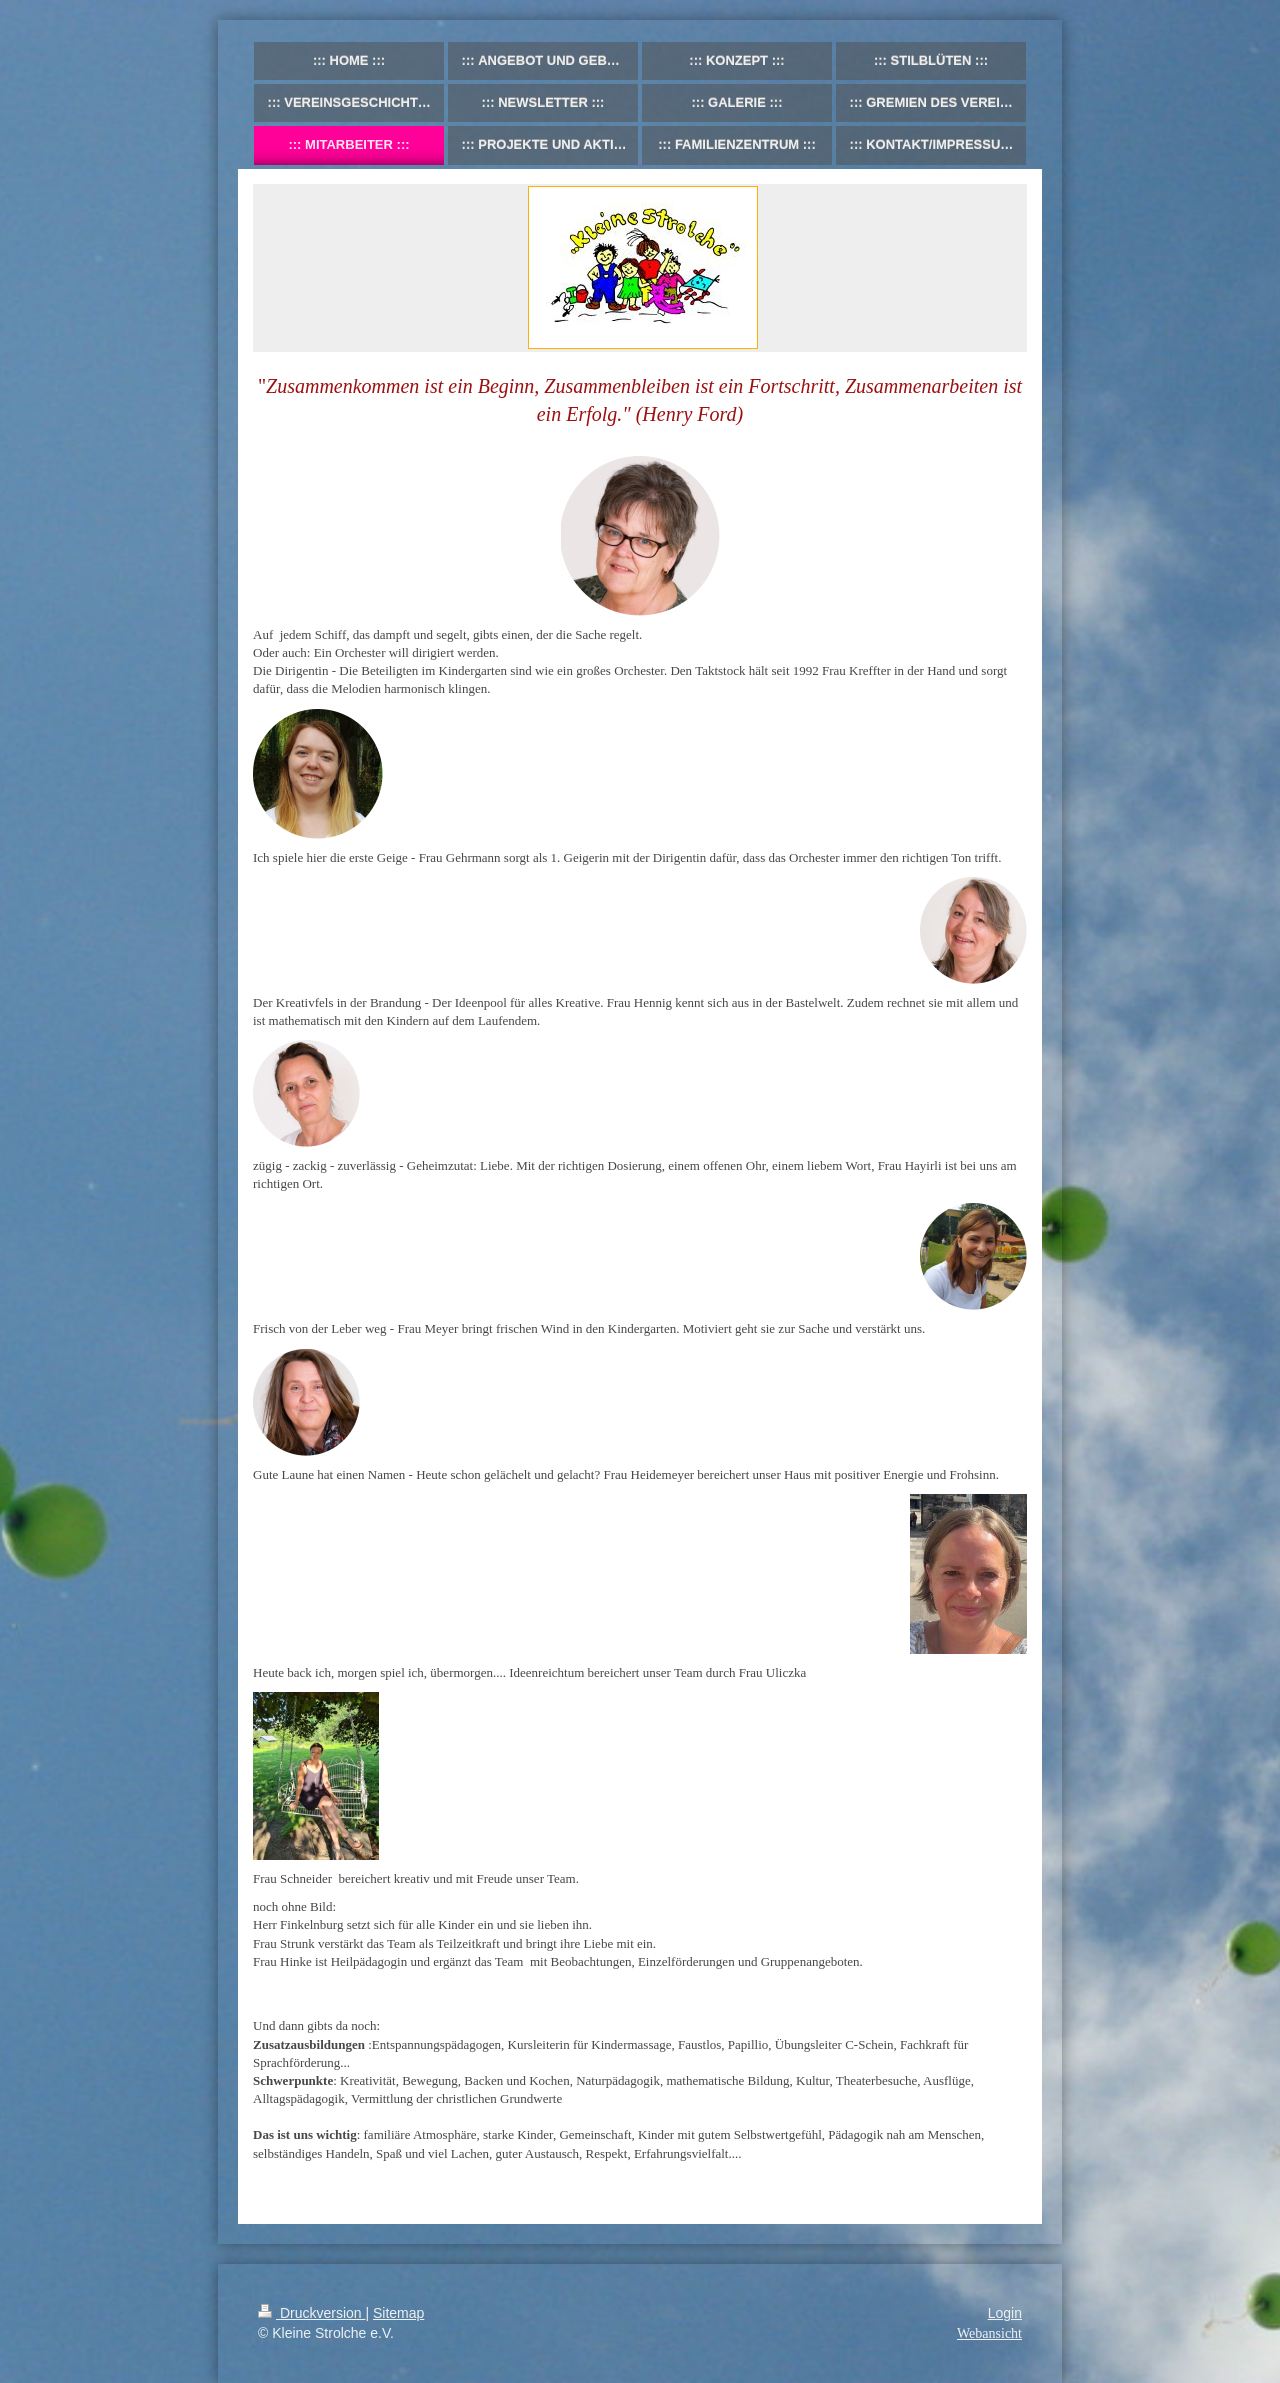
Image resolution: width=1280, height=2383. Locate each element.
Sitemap (398, 2313)
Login (1005, 2313)
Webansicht (989, 2333)
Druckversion (311, 2313)
